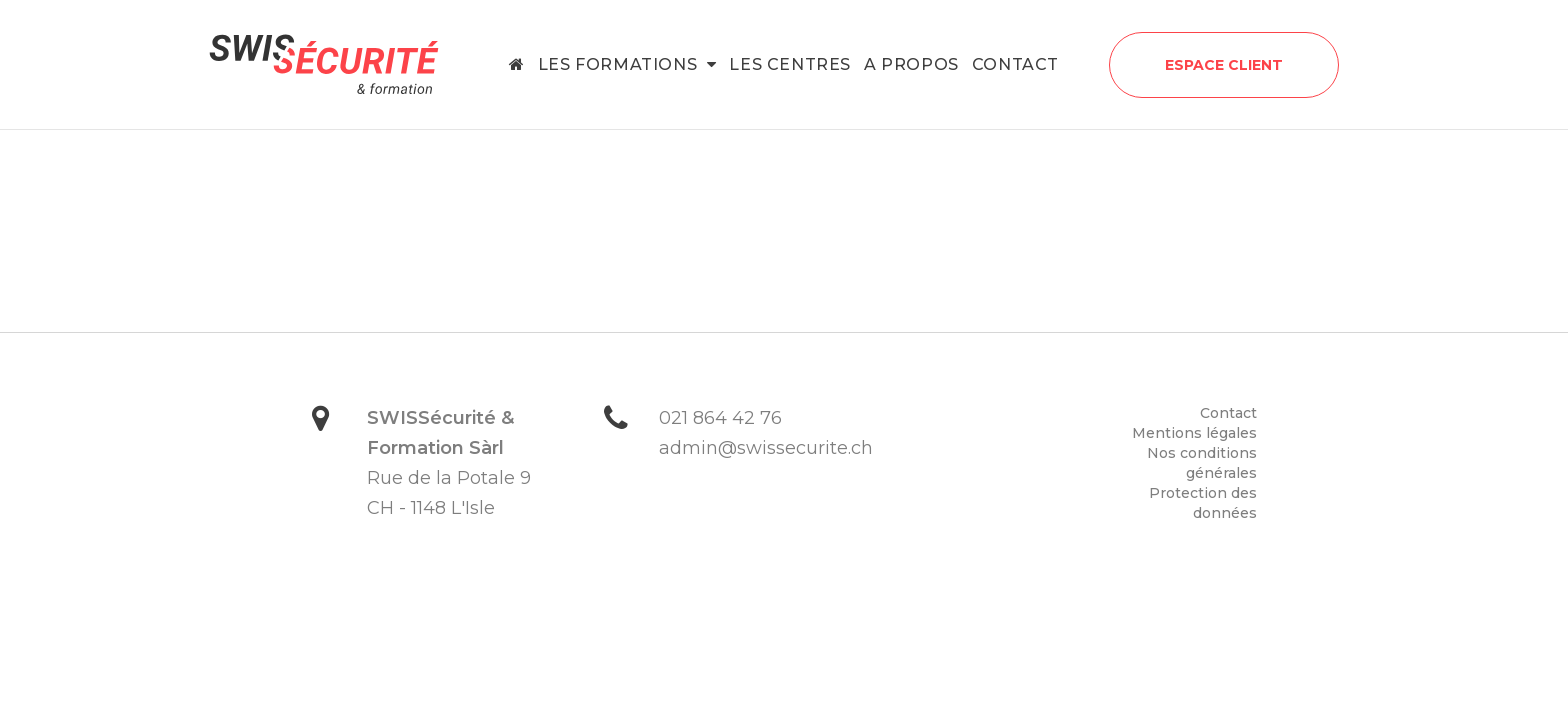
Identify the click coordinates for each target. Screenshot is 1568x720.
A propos (911, 64)
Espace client (1224, 65)
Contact (1015, 64)
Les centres (790, 64)
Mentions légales (1194, 433)
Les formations (627, 64)
